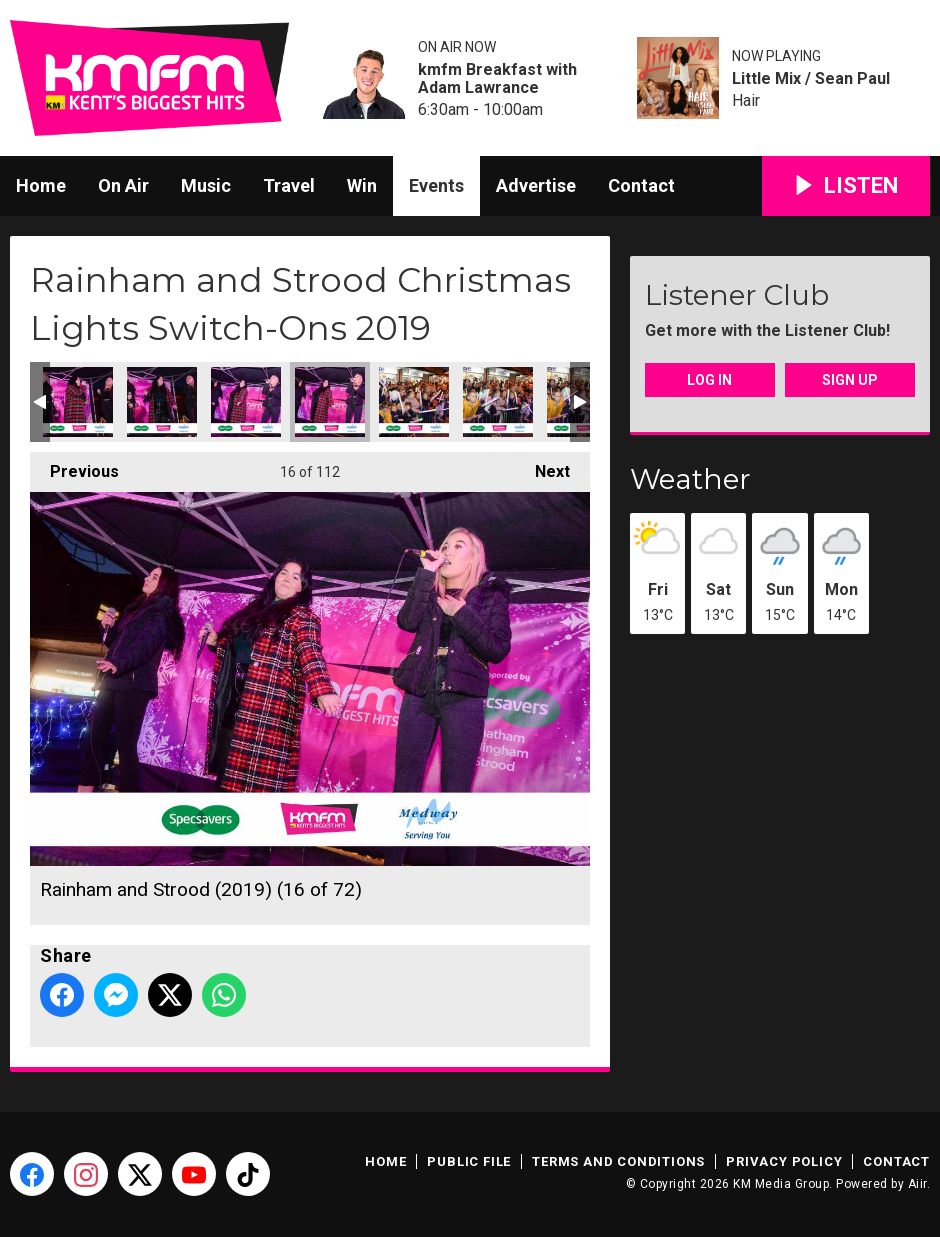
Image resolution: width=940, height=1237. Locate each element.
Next (542, 466)
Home (41, 185)
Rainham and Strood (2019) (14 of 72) (162, 402)
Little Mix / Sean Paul (811, 79)
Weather (690, 479)
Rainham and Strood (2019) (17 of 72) (414, 402)
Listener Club (737, 295)
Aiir (917, 1184)
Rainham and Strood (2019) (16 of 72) (330, 402)
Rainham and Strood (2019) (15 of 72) (246, 402)
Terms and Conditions (618, 1161)
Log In (709, 380)
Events (436, 185)
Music (206, 185)
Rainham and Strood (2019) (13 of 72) (78, 402)
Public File (469, 1161)
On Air (123, 185)
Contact (641, 185)
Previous (74, 466)
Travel (289, 185)
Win (362, 185)
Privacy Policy (784, 1161)
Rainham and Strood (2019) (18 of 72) (498, 402)
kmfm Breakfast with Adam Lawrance (497, 79)
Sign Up (850, 380)
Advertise (536, 185)
